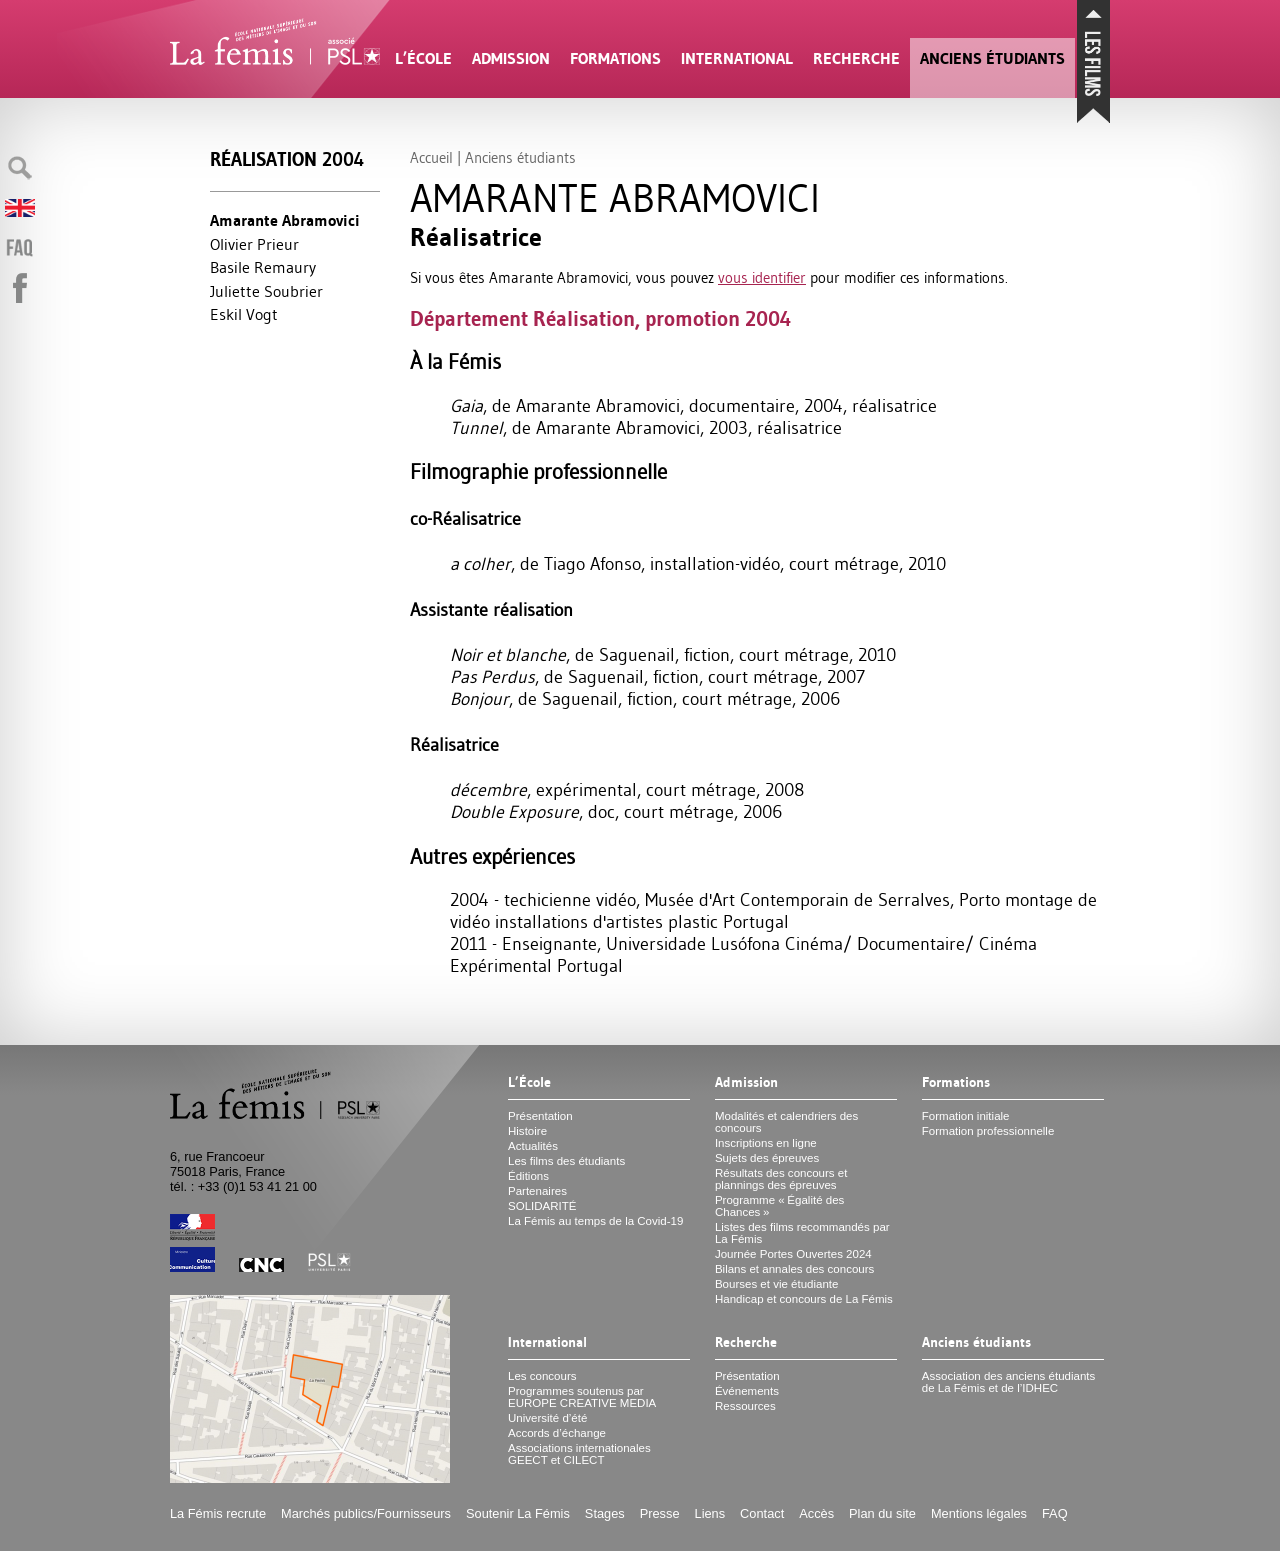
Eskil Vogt (244, 314)
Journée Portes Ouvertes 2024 (793, 1254)
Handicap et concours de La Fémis (804, 1299)
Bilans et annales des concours (794, 1269)
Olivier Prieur (254, 244)
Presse (660, 1513)
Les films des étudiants (566, 1161)
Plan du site (882, 1513)
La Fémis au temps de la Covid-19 (595, 1221)
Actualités (533, 1146)
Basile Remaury (263, 267)
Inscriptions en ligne (766, 1143)
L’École (423, 58)
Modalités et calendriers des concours (786, 1122)
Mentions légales (979, 1513)
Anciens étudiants (992, 58)
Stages (605, 1513)
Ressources (745, 1406)
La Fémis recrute (218, 1513)
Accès (816, 1513)
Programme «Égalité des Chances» (779, 1206)
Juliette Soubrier (266, 291)
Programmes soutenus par (582, 1397)
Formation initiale (966, 1116)
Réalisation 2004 (287, 159)
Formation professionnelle (988, 1131)
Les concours (542, 1376)
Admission (511, 58)
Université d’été (547, 1418)
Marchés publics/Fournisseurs (366, 1513)
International (737, 58)
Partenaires (537, 1191)
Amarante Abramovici (285, 220)
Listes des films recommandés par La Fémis (802, 1233)
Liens (710, 1513)
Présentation (540, 1116)
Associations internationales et (579, 1454)
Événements (747, 1391)
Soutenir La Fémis (518, 1513)
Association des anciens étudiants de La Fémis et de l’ (1008, 1382)
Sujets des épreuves (767, 1158)
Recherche (856, 58)
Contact (762, 1513)
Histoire (527, 1131)
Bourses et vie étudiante (777, 1284)
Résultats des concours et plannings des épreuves (781, 1179)
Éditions (528, 1176)
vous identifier (762, 277)
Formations (615, 58)
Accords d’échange (557, 1433)
